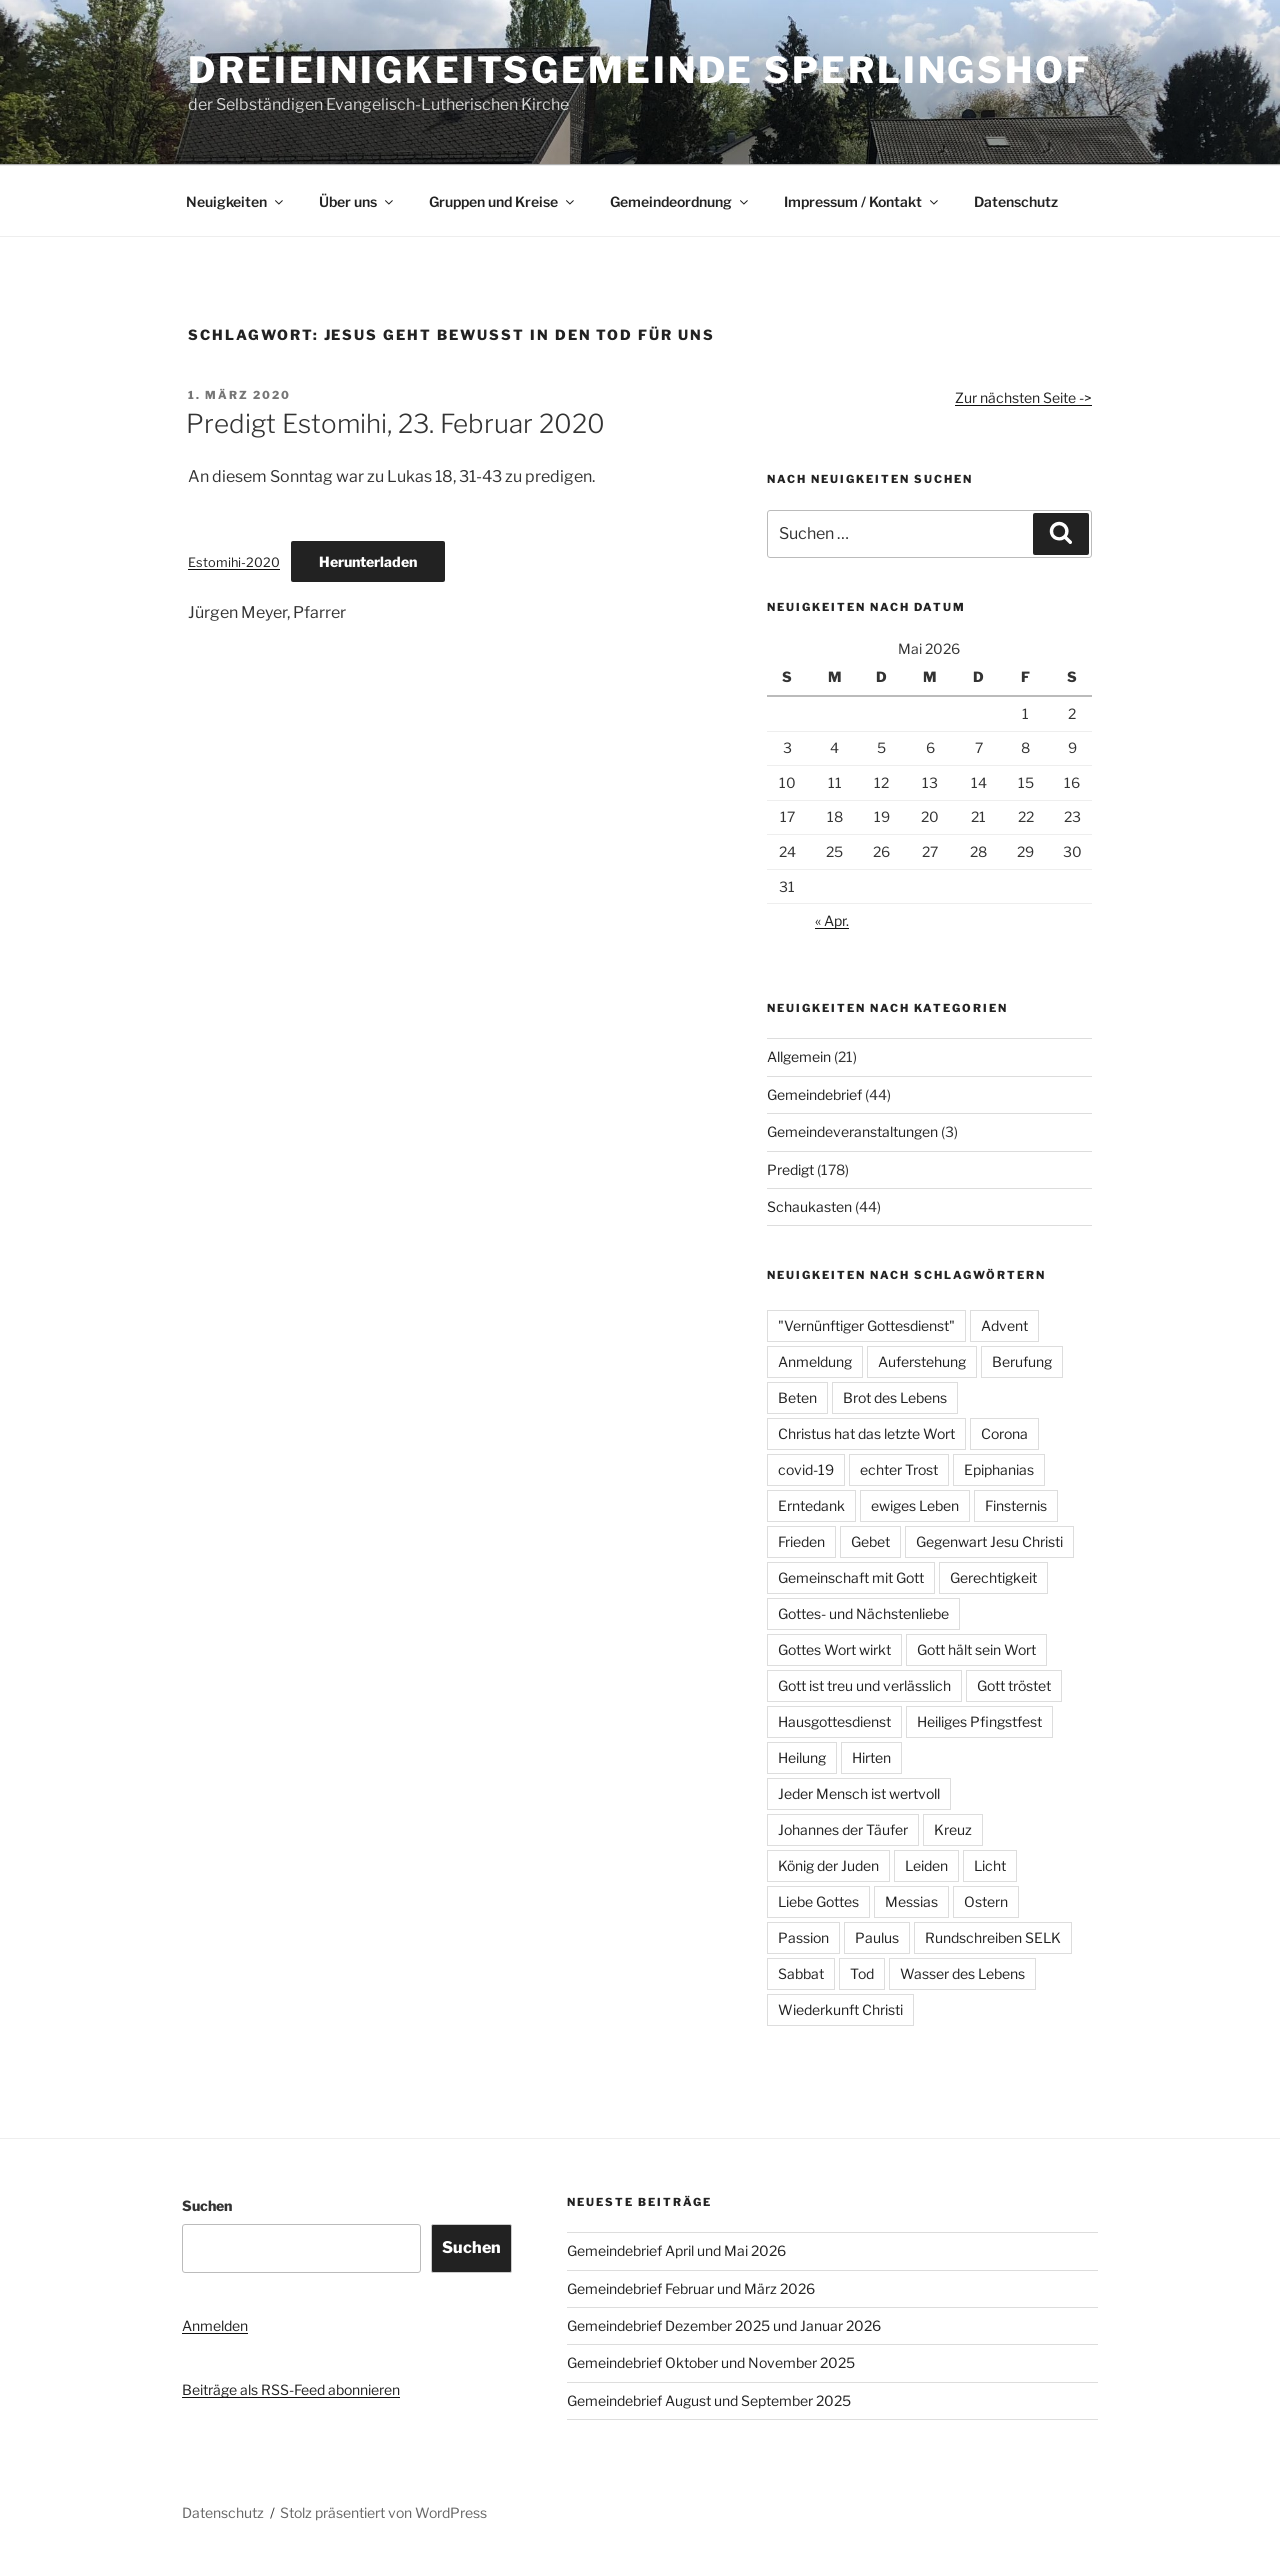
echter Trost (899, 1469)
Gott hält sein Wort (976, 1649)
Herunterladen (368, 561)
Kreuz (953, 1829)
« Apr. (832, 920)
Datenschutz (1016, 201)
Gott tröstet (1014, 1685)
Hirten (871, 1757)
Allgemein (799, 1056)
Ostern (986, 1901)
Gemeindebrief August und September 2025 (709, 2400)
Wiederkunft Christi (840, 2009)
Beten (797, 1397)
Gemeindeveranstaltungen (852, 1131)
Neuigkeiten (236, 201)
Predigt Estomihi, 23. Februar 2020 (395, 423)
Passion (803, 1937)
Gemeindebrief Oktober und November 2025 (711, 2362)
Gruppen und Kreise (503, 201)
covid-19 (806, 1469)
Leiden (926, 1865)
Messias (911, 1901)
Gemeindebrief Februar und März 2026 (691, 2288)
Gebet (870, 1541)
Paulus (877, 1937)
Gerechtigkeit (993, 1577)
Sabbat (801, 1973)
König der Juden (828, 1865)
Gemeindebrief (814, 1094)
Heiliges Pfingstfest (979, 1721)
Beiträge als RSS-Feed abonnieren (291, 2389)
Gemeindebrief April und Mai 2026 (676, 2250)
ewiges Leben (915, 1505)
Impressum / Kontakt (862, 201)
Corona (1004, 1433)
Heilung (802, 1757)
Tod (862, 1973)
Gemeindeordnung (680, 201)
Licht (990, 1865)
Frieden (801, 1541)
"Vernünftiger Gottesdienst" (866, 1325)
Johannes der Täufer (843, 1829)
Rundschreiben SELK (993, 1937)
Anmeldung (815, 1361)
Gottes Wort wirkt (834, 1649)
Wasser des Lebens (962, 1973)
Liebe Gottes (818, 1901)
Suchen (207, 2205)
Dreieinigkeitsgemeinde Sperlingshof (640, 70)
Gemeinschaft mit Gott (851, 1577)
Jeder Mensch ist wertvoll (859, 1793)
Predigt (790, 1169)
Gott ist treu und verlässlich (864, 1685)
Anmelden (215, 2325)
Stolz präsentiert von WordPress (383, 2512)
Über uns (357, 201)
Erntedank (811, 1505)
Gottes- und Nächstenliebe (863, 1613)
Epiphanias (999, 1469)
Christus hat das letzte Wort (866, 1433)
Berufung (1022, 1361)
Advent (1004, 1325)
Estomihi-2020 (234, 562)
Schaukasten (809, 1206)
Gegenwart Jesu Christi (989, 1541)
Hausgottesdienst (834, 1721)
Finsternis (1016, 1505)
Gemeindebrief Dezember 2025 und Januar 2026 (724, 2325)
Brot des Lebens (895, 1397)
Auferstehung (922, 1361)
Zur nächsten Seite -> (1023, 397)
